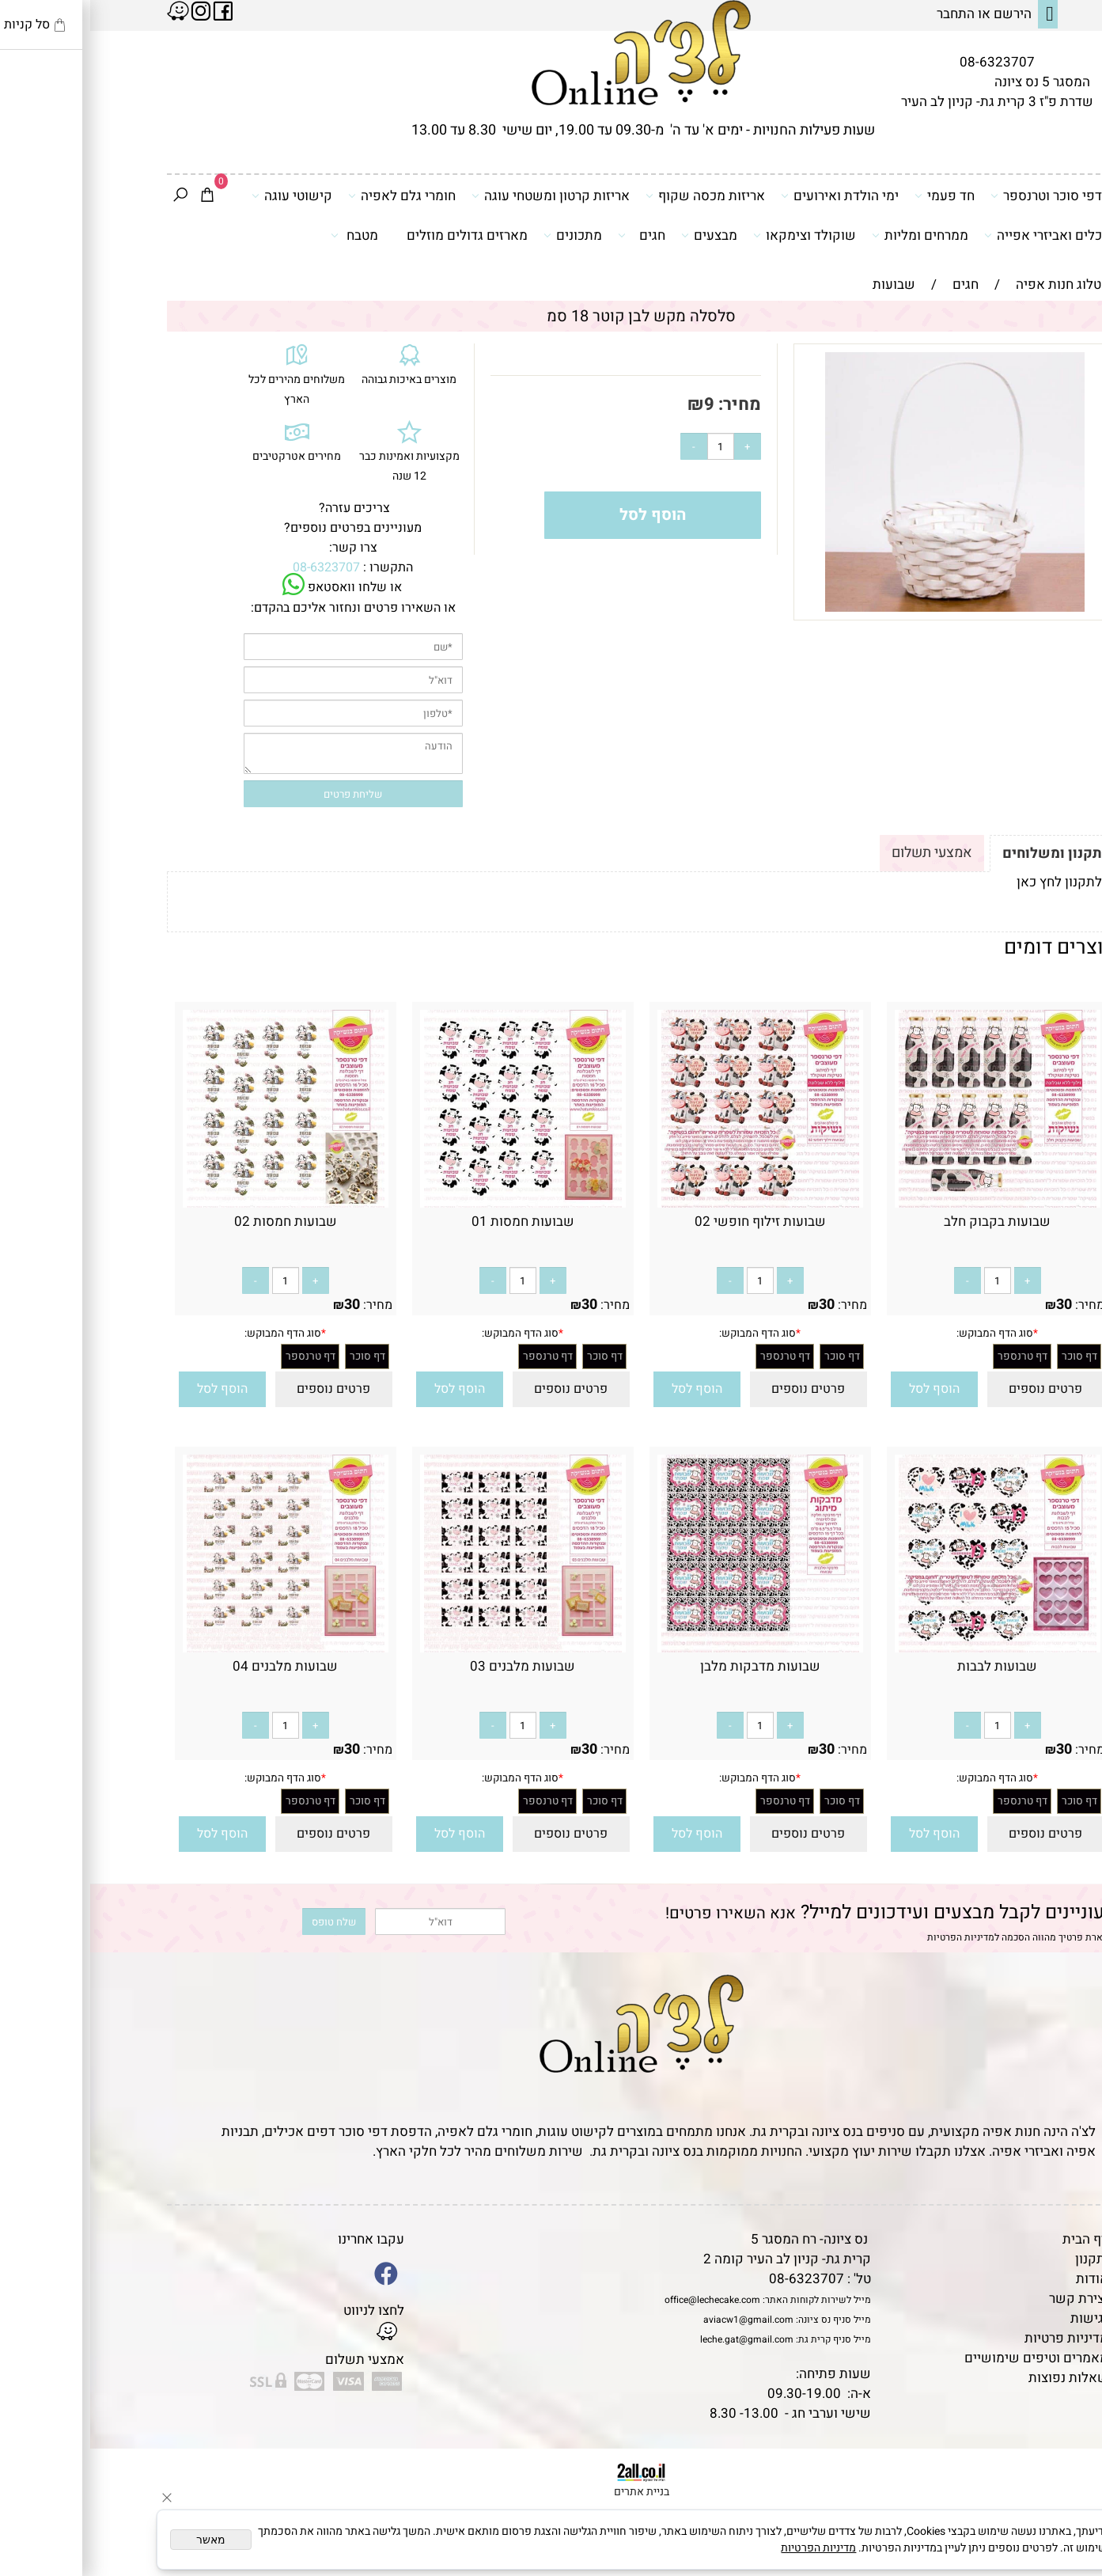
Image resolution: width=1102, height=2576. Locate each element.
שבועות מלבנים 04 (195, 1666)
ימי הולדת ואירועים (750, 195)
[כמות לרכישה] (630, 446)
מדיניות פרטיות (976, 2338)
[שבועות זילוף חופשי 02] (670, 1203)
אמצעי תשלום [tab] (841, 852)
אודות (1002, 2279)
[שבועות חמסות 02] (195, 1203)
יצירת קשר (988, 2299)
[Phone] (1064, 2467)
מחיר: (647, 404)
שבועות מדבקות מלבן (670, 1666)
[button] (844, 1389)
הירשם (922, 14)
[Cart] (117, 196)
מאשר (120, 2539)
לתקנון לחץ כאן (969, 882)
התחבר (865, 14)
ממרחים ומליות (830, 235)
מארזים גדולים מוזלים (376, 235)
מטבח (264, 235)
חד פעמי (854, 195)
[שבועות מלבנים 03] (433, 1648)
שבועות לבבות (907, 1666)
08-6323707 (907, 62)
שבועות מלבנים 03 (432, 1666)
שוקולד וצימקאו (714, 235)
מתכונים (482, 235)
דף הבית (995, 2239)
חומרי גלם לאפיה (311, 195)
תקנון (1000, 2259)
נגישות (999, 2318)
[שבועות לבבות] (907, 1648)
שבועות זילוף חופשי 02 (670, 1221)
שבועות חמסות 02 (195, 1221)
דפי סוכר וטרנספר (956, 195)
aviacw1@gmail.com (658, 2319)
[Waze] (1064, 2504)
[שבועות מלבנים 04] (195, 1648)
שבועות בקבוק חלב (907, 1221)
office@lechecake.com (622, 2300)
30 (974, 1304)
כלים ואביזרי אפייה (953, 235)
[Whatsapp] (1064, 2540)
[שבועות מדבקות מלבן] (670, 1648)
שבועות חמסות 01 (432, 1221)
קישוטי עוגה (201, 195)
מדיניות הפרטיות (870, 1937)
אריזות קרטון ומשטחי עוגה (460, 195)
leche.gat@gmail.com (656, 2339)
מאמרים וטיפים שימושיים (946, 2358)
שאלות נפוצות (978, 2378)
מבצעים (619, 235)
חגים (551, 235)
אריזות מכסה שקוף (615, 195)
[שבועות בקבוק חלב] (907, 1203)
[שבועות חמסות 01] (433, 1203)
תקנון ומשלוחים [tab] (962, 853)
